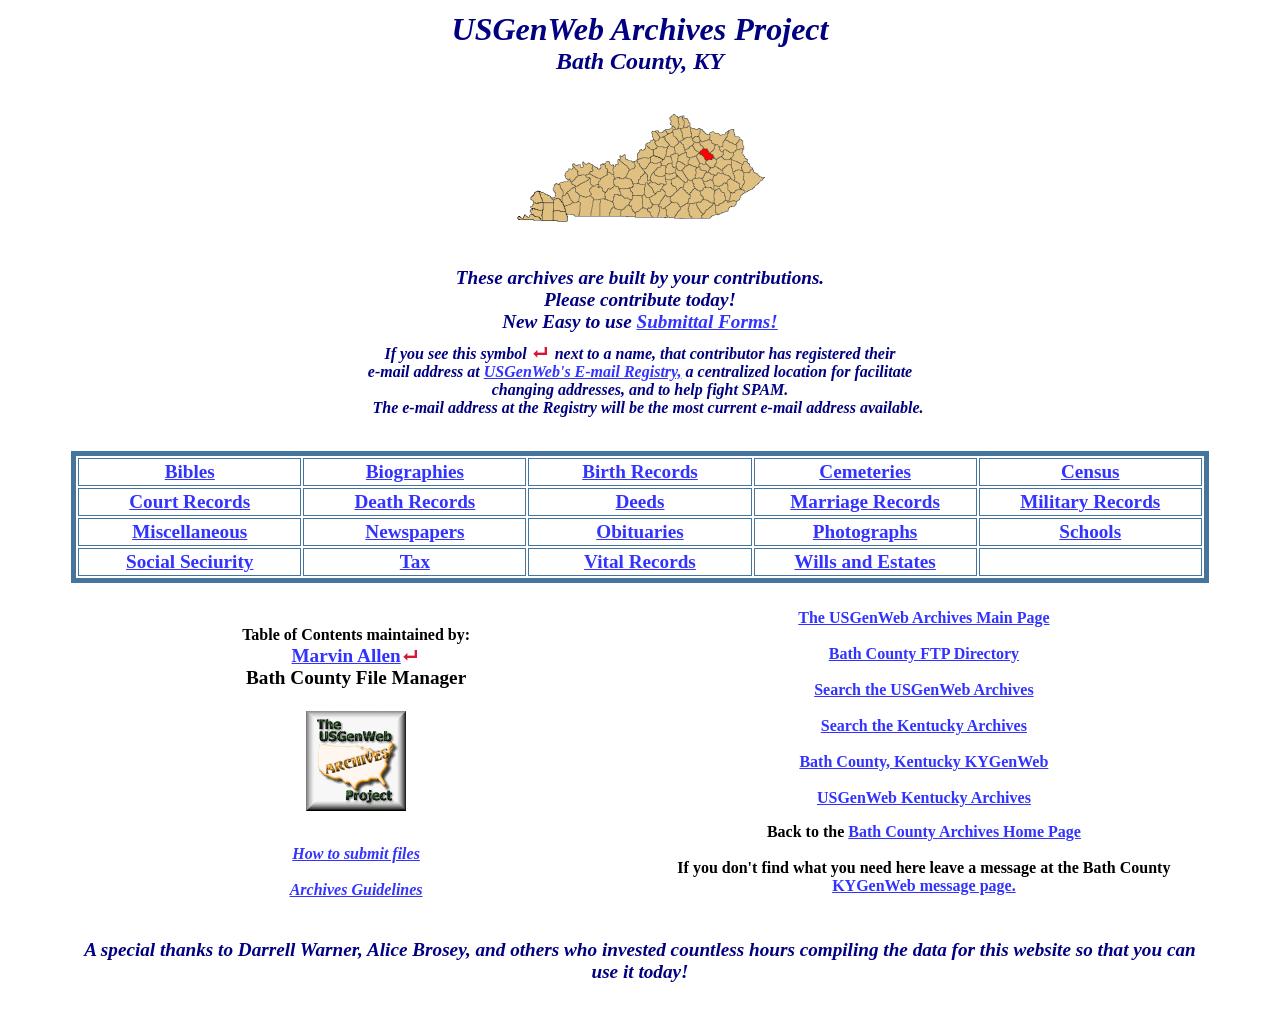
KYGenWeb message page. (924, 885)
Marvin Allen (345, 655)
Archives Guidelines (356, 889)
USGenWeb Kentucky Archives (924, 797)
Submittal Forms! (707, 321)
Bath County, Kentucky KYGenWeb (923, 761)
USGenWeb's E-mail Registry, (583, 371)
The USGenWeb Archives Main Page (923, 617)
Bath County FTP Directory (924, 653)
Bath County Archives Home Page (964, 831)
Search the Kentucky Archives (924, 725)
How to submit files (356, 853)
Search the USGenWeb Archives (923, 689)
